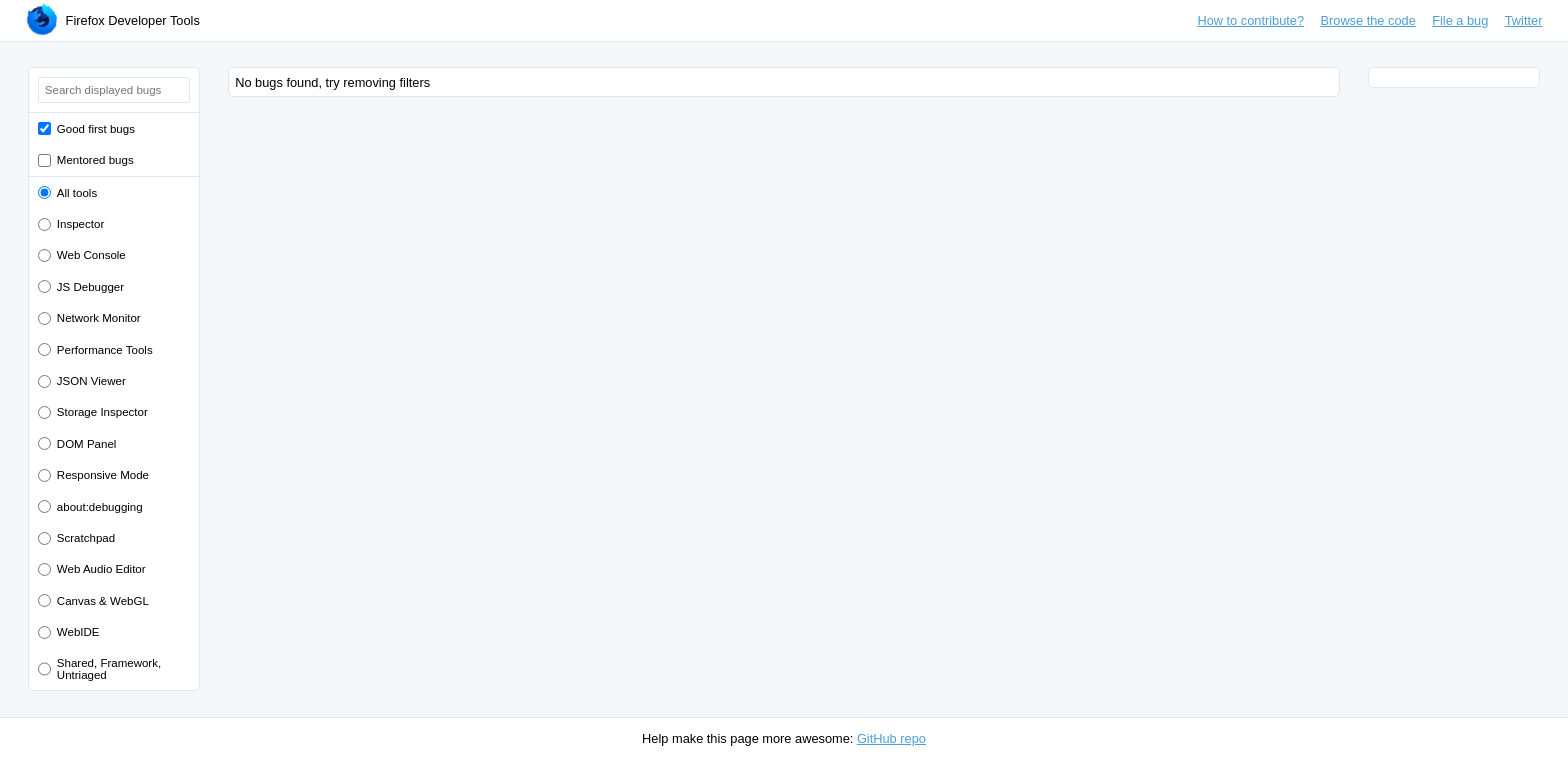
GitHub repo (891, 738)
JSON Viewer (91, 381)
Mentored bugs (95, 160)
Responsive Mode (103, 475)
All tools (77, 193)
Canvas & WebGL (103, 601)
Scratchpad (86, 538)
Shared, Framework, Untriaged (109, 669)
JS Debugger (90, 287)
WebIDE (78, 632)
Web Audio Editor (101, 569)
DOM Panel (87, 444)
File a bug (1460, 20)
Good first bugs (96, 129)
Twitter (1524, 20)
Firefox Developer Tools (133, 20)
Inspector (80, 224)
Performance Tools (105, 350)
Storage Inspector (102, 412)
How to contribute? (1250, 20)
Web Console (91, 255)
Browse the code (1367, 20)
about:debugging (100, 507)
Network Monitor (99, 318)
